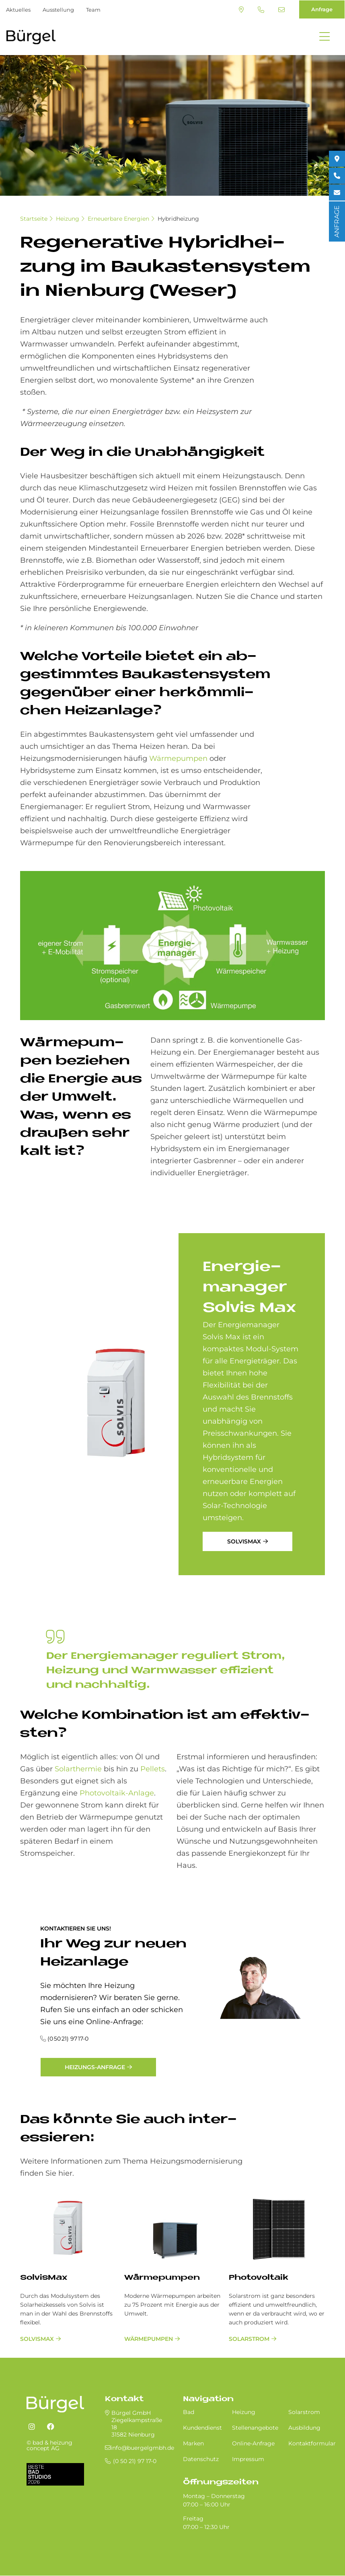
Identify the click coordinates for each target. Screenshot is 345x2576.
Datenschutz (201, 2459)
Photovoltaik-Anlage (117, 1793)
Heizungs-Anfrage (95, 2067)
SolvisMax (244, 1541)
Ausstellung (58, 9)
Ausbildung (304, 2427)
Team (93, 9)
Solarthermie (78, 1768)
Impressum (248, 2459)
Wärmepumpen (178, 758)
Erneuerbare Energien (118, 218)
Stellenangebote (255, 2427)
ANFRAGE (337, 221)
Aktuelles (18, 9)
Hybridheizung (178, 218)
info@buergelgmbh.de (281, 9)
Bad (188, 2412)
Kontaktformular (312, 2443)
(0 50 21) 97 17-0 (261, 9)
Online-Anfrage (253, 2443)
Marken (193, 2443)
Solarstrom (249, 2338)
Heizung (67, 218)
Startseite (33, 218)
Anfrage (322, 9)
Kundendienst (202, 2427)
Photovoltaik (258, 2278)
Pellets (152, 1768)
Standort (241, 9)
